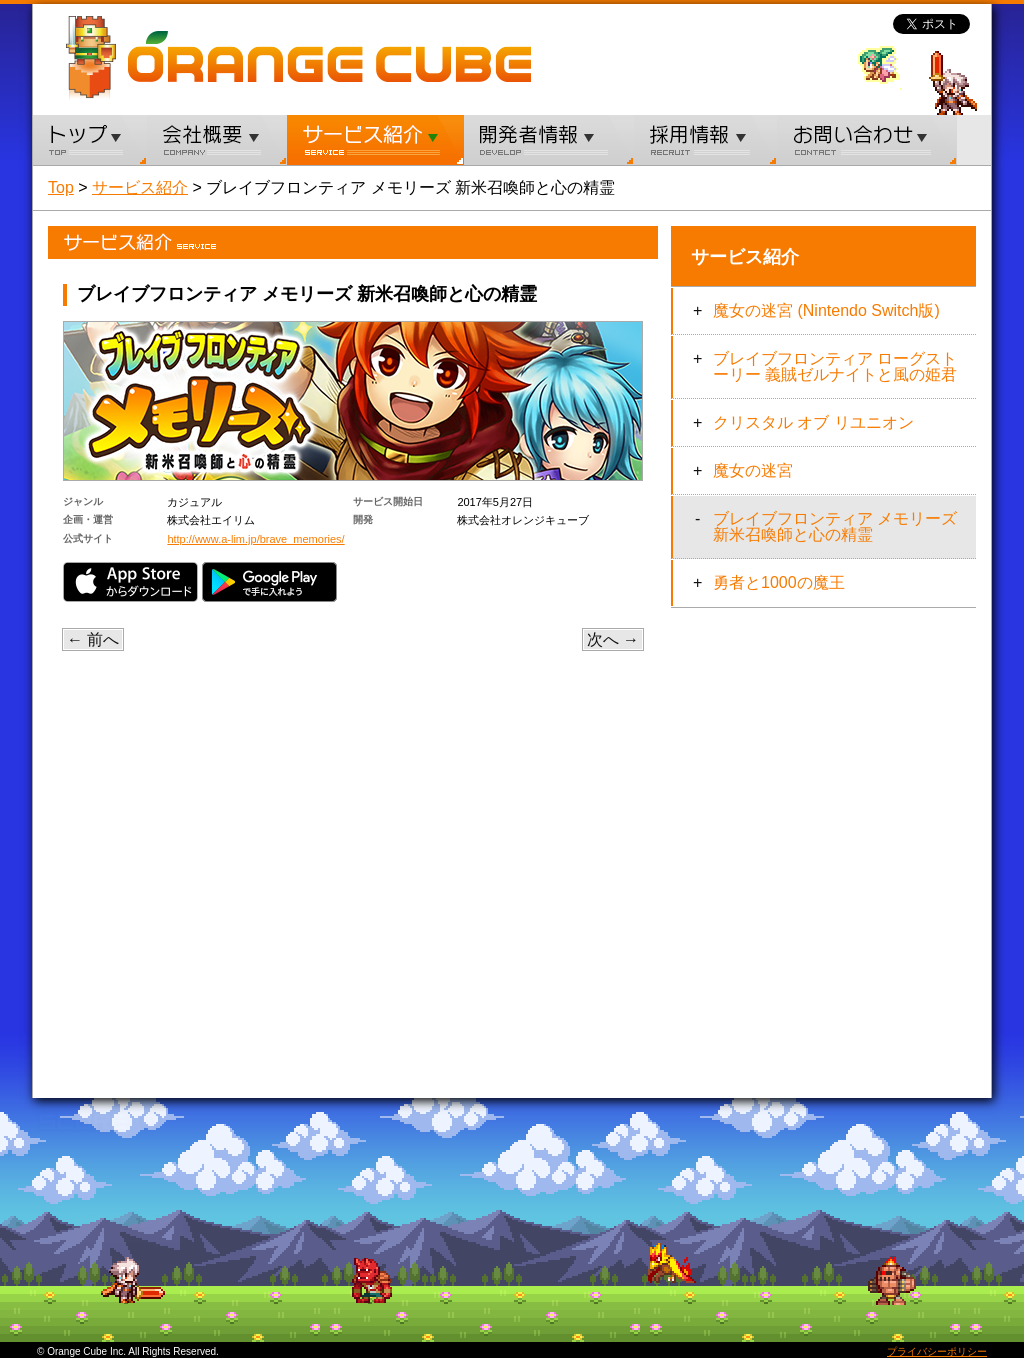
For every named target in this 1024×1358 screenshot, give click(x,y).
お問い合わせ (867, 140)
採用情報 (705, 140)
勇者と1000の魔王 (779, 582)
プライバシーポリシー (937, 1351)
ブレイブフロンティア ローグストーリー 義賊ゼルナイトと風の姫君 (835, 366)
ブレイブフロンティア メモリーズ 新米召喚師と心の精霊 (835, 526)
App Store (130, 582)
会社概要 (217, 140)
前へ (93, 639)
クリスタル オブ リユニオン (813, 422)
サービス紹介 (375, 140)
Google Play (269, 582)
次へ (613, 639)
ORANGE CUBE (329, 56)
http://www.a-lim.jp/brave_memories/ (255, 539)
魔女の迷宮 (753, 470)
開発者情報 (549, 140)
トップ (90, 140)
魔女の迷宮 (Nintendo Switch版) (826, 310)
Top (61, 187)
